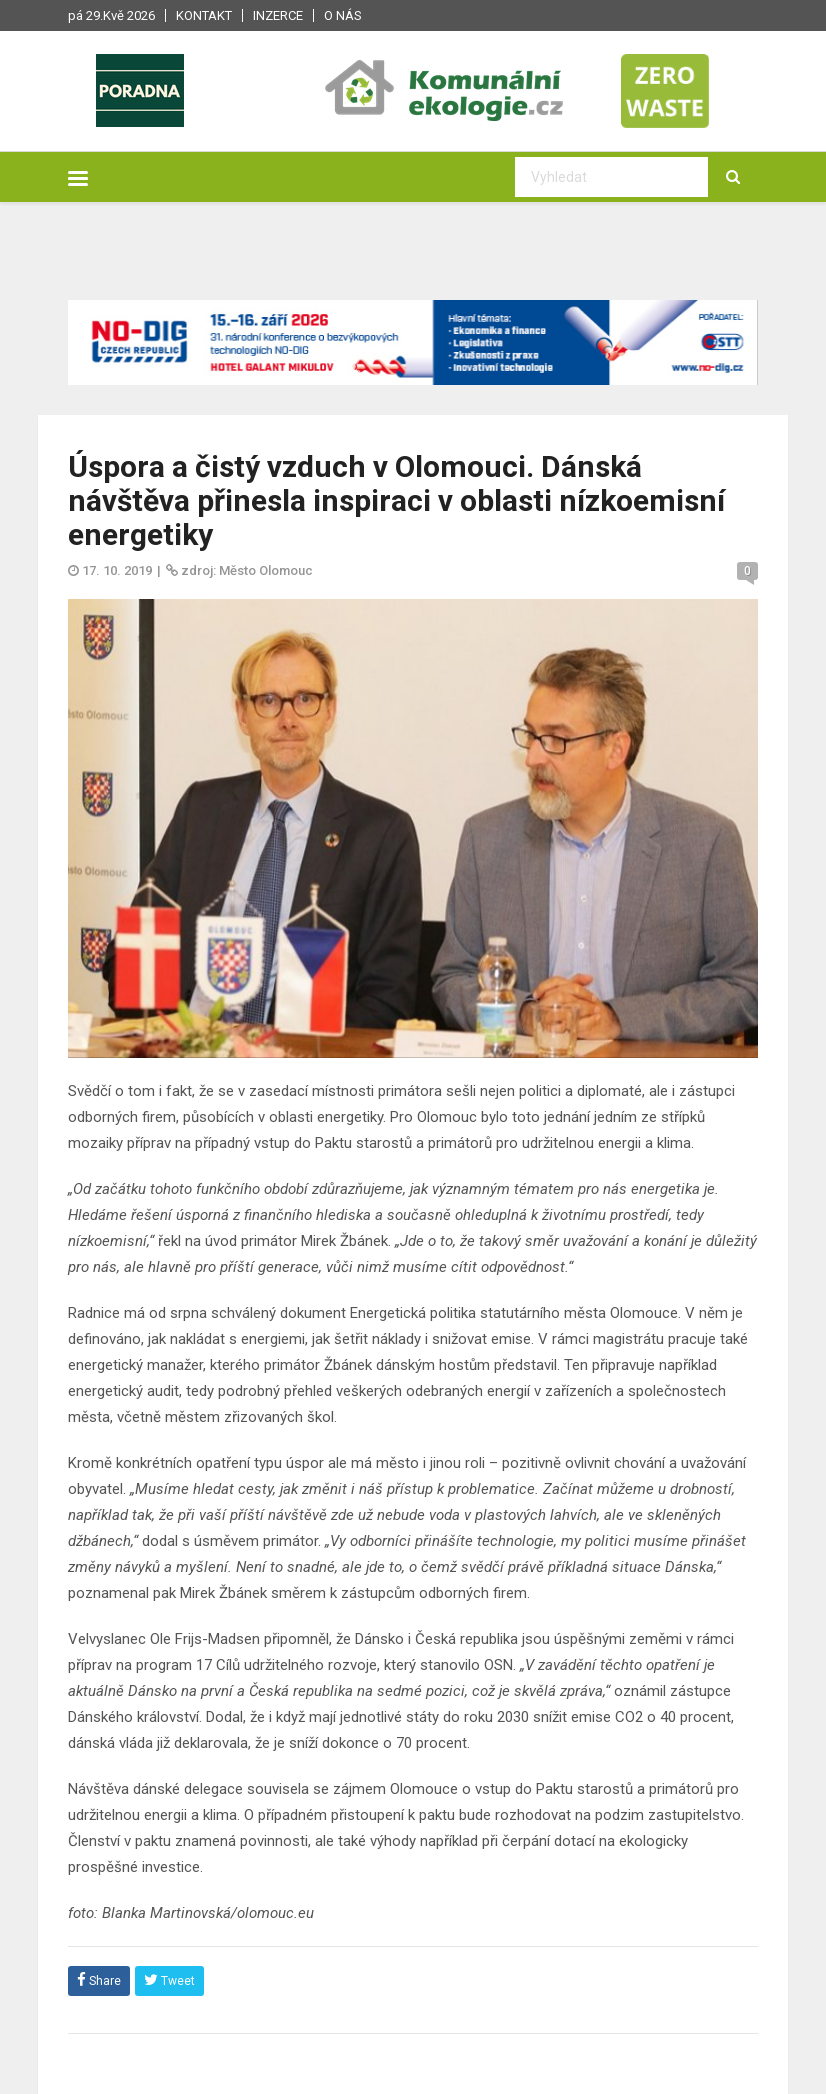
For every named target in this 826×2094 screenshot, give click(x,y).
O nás (343, 15)
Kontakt (204, 15)
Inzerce (278, 15)
